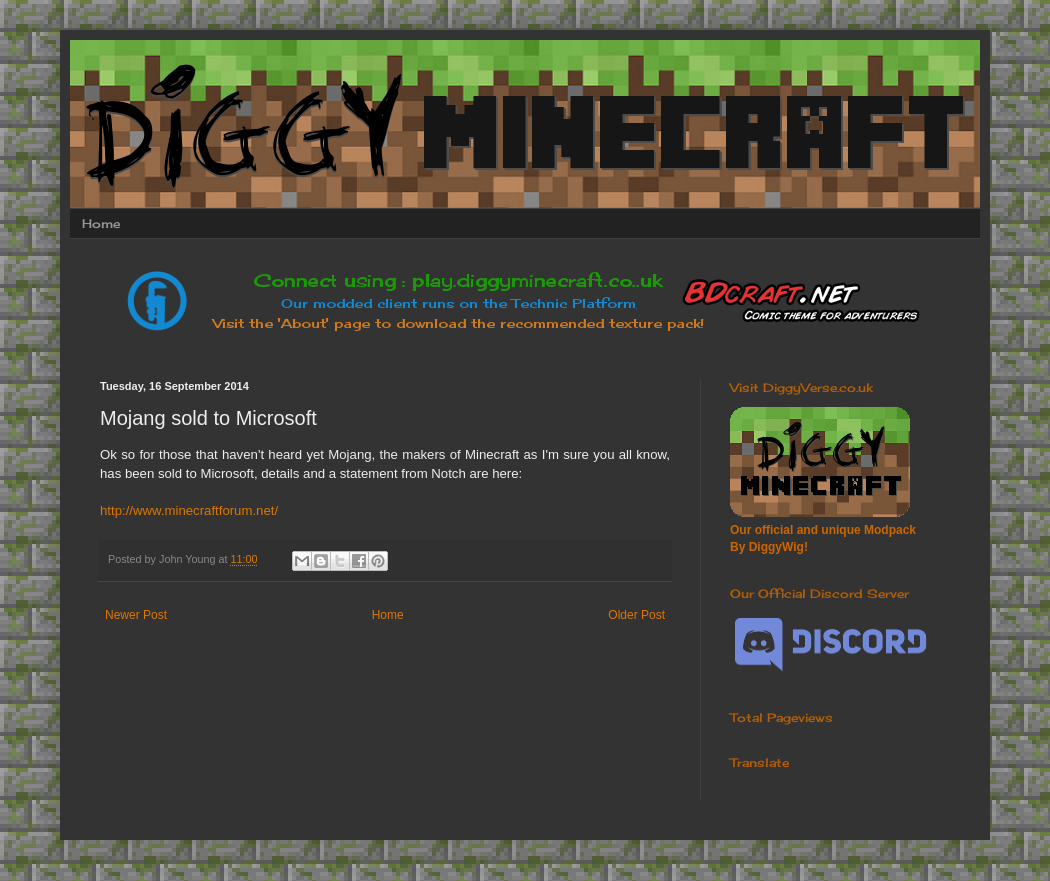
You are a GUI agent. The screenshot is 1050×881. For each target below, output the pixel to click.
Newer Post (136, 615)
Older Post (636, 615)
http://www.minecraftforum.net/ (189, 510)
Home (101, 223)
